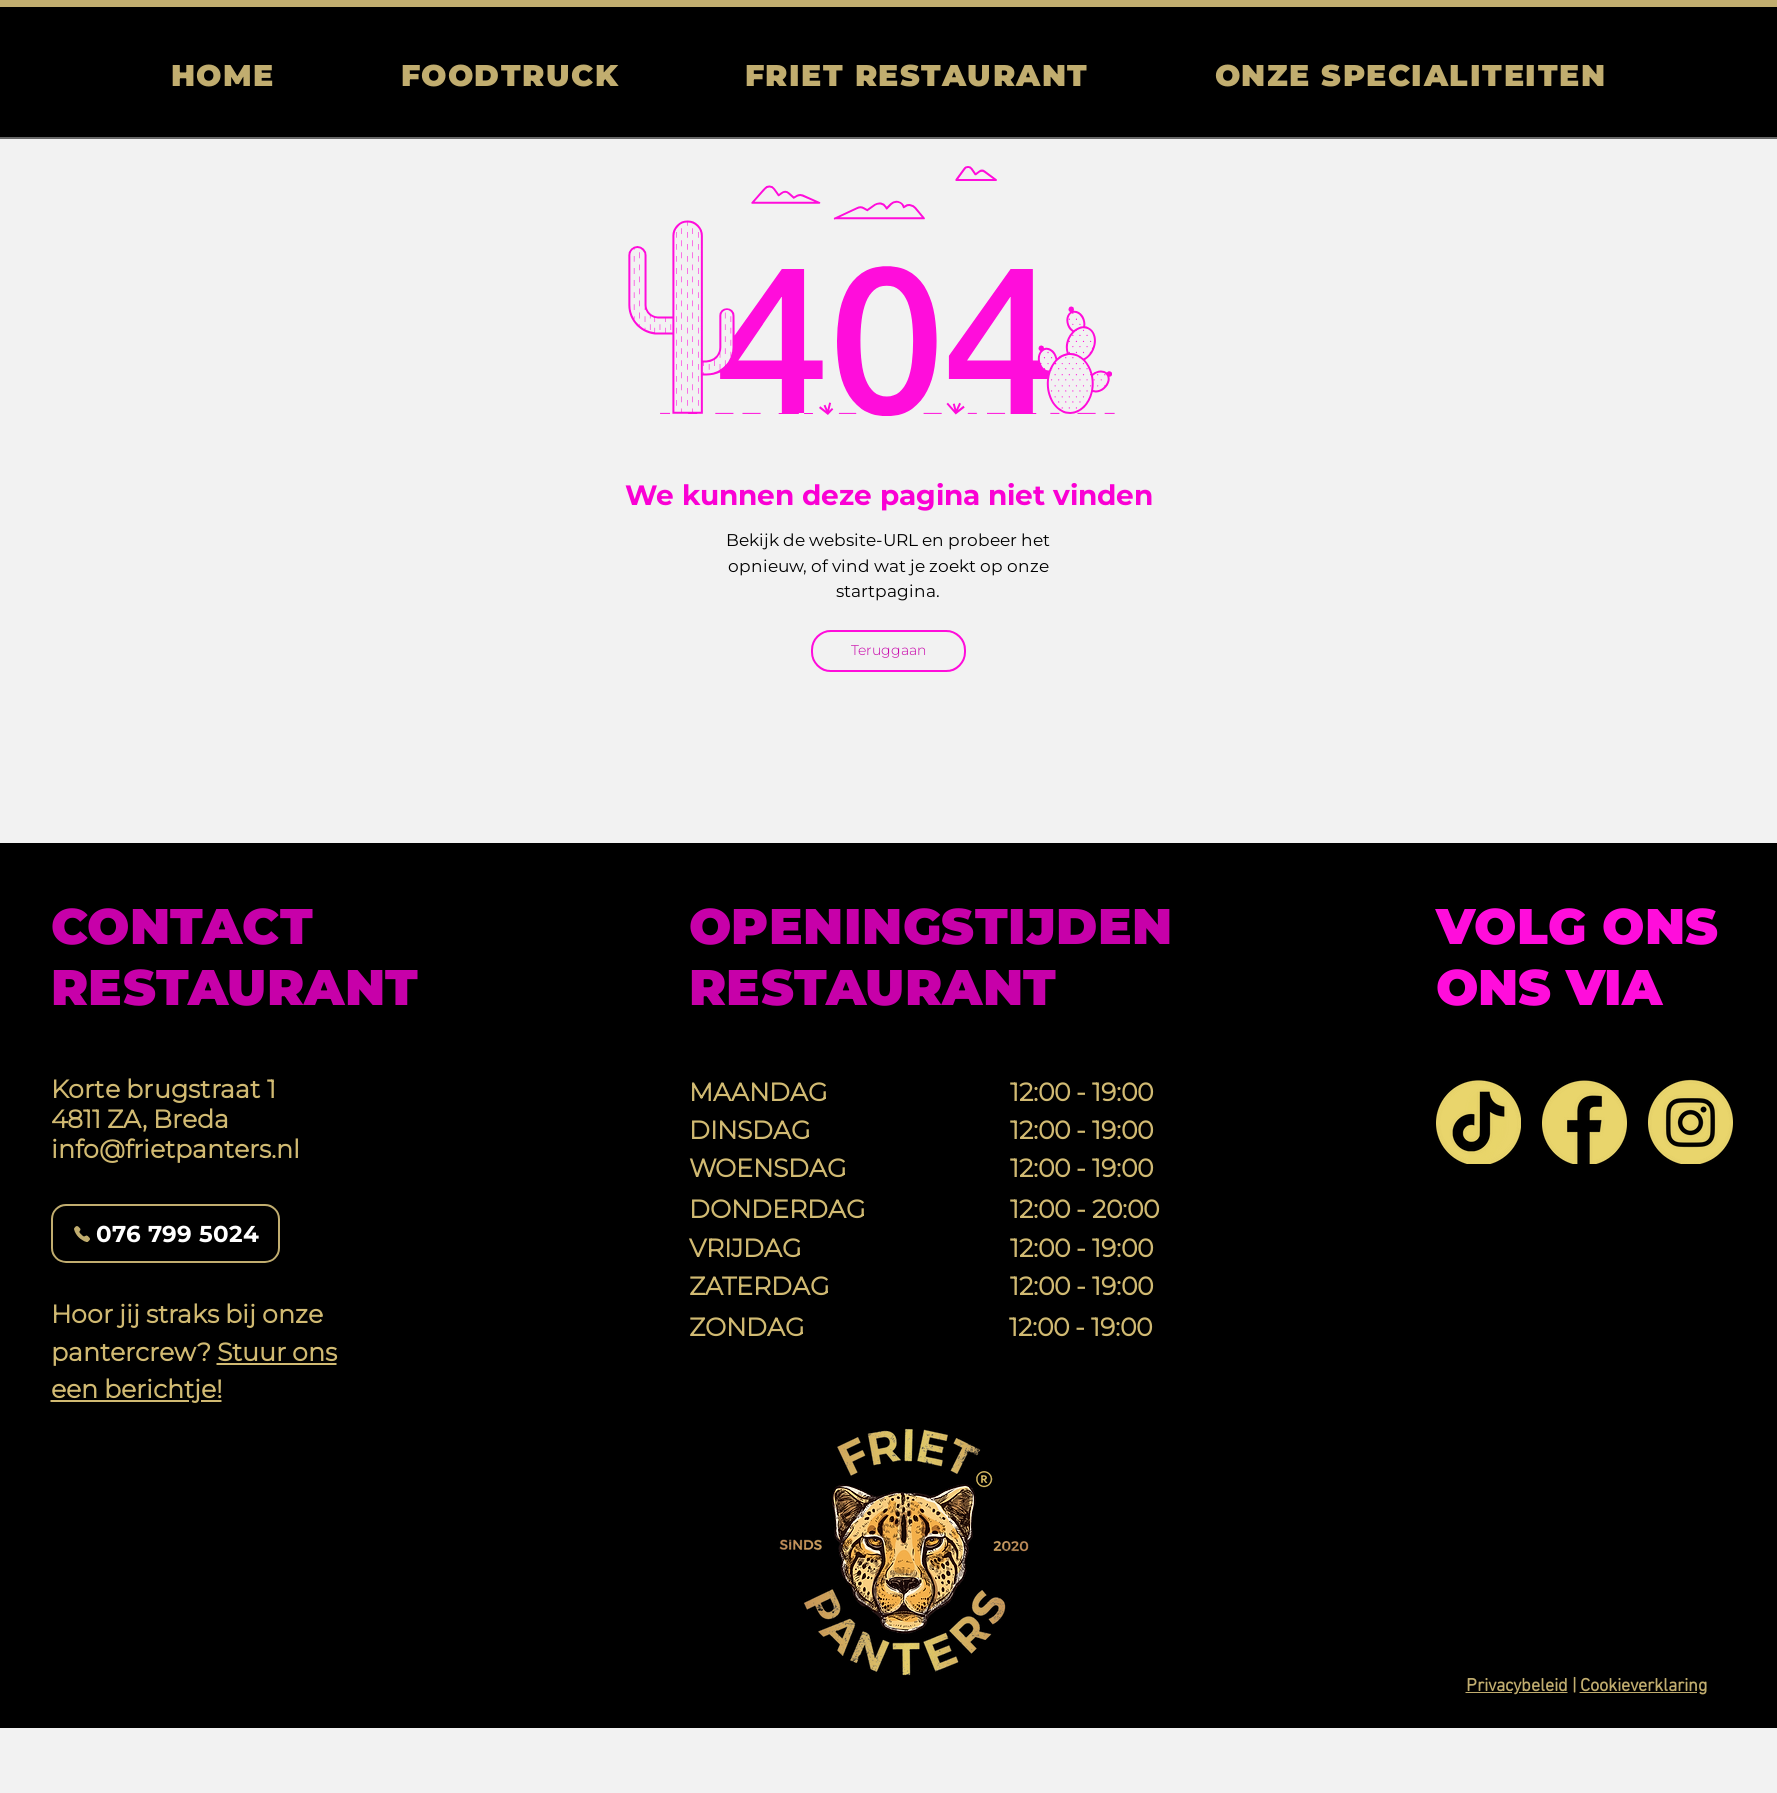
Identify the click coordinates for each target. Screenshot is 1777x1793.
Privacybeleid (1517, 1686)
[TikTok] (1478, 1121)
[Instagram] (1690, 1121)
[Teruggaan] (888, 651)
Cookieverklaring (1643, 1686)
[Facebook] (1584, 1121)
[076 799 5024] (165, 1233)
